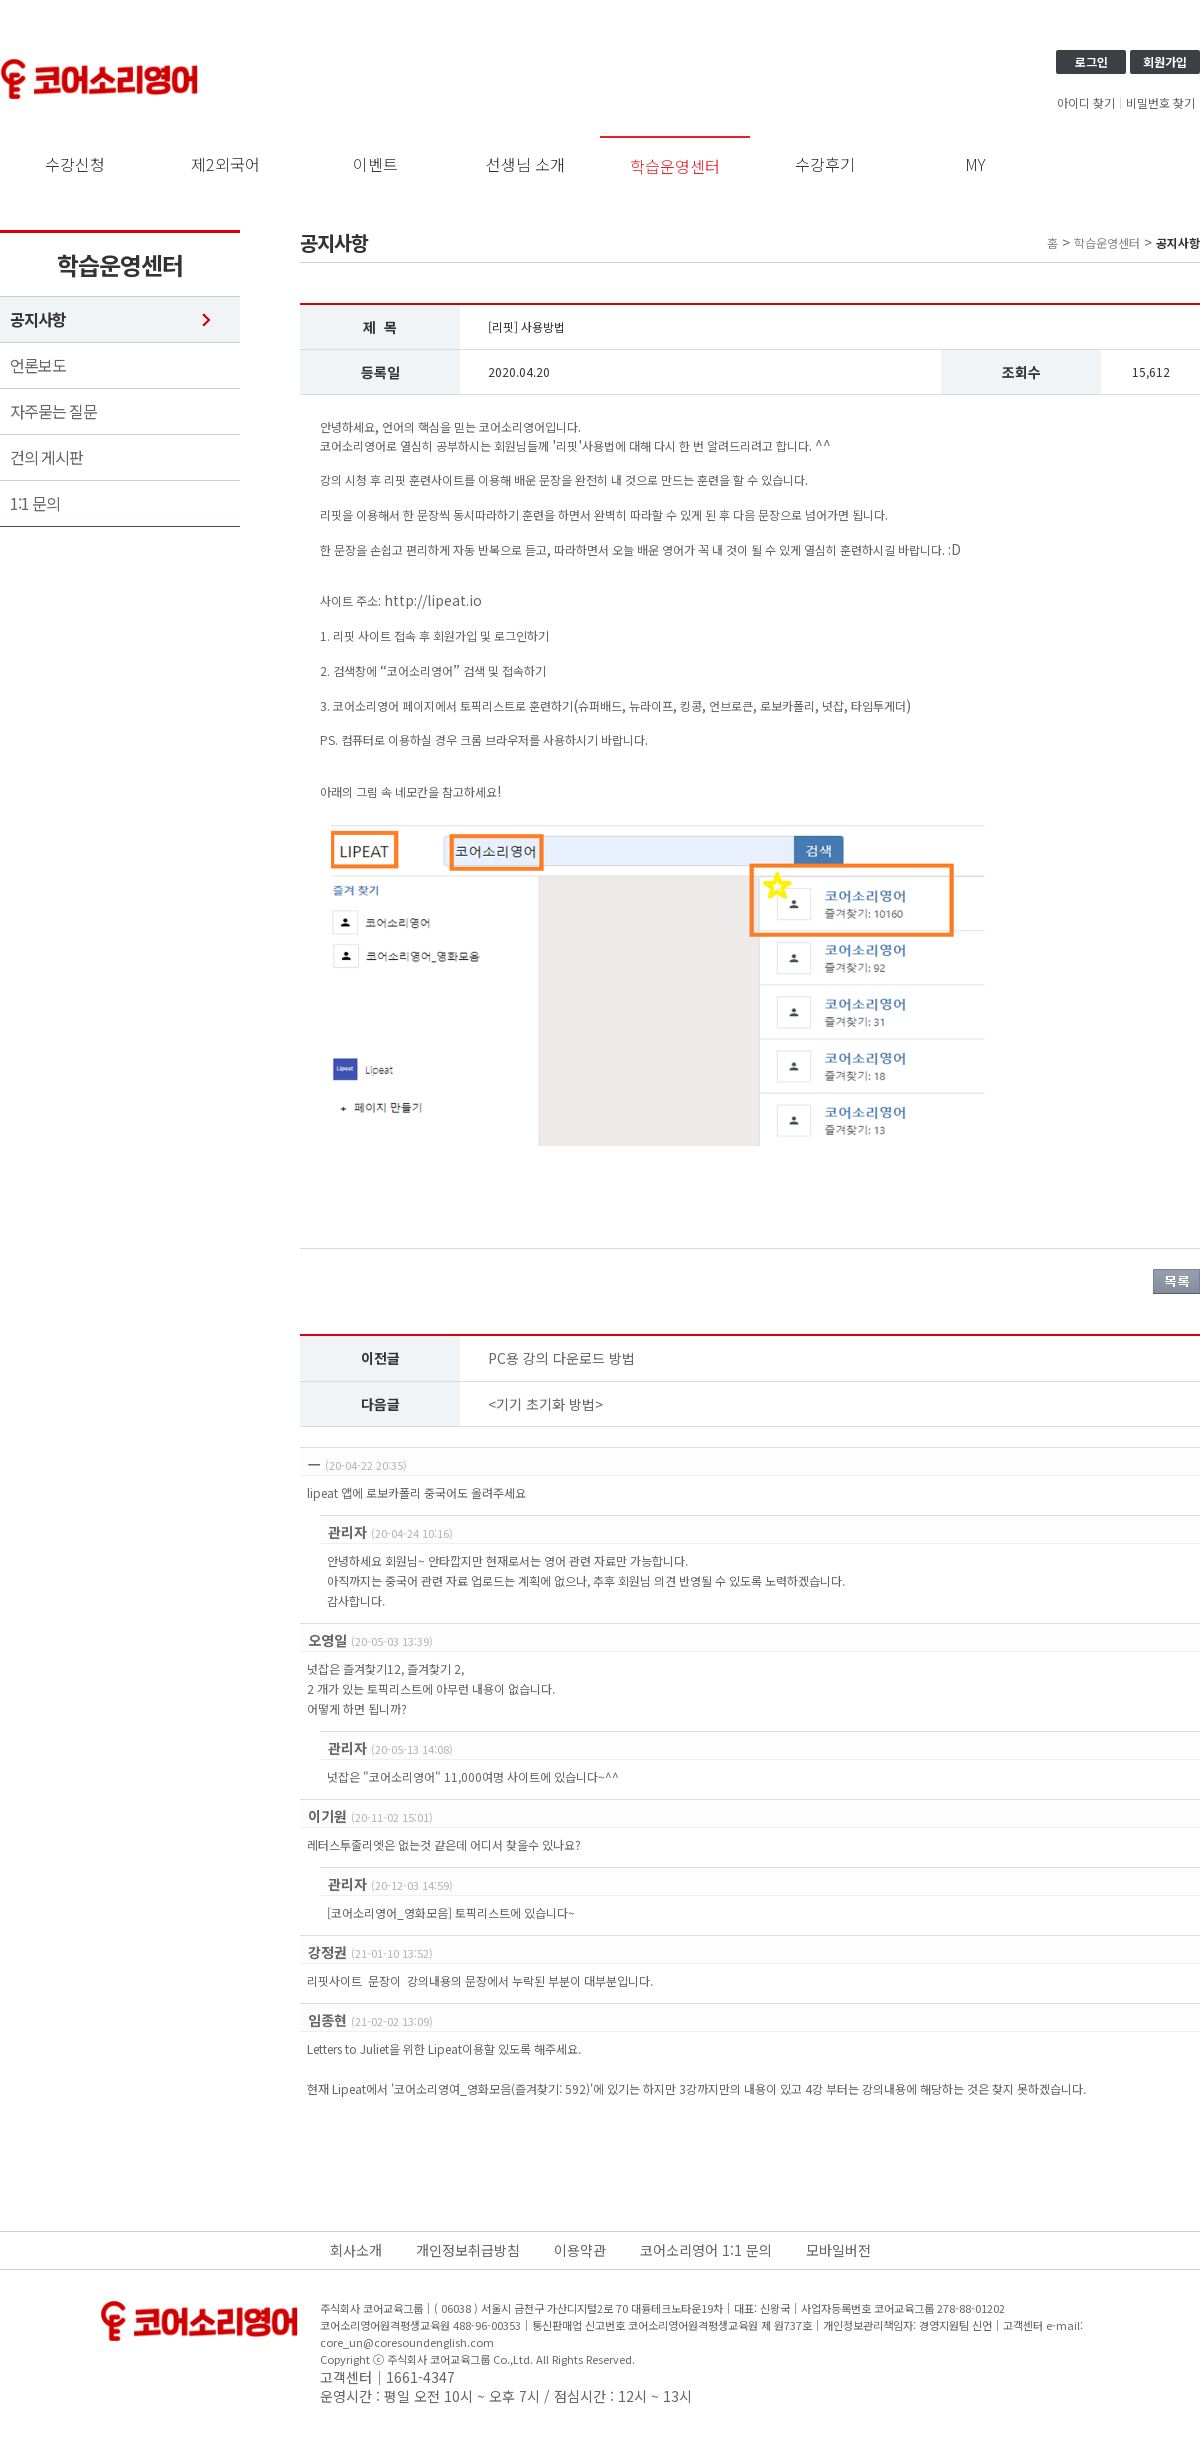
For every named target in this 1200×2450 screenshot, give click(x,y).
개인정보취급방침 (468, 2250)
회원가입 (1165, 61)
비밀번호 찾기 (1160, 103)
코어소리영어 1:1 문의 (706, 2250)
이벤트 (375, 164)
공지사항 (38, 319)
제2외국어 (225, 164)
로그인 (1091, 61)
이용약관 (580, 2250)
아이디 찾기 (1086, 103)
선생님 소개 (525, 164)
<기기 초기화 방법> (545, 1404)
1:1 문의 (35, 503)
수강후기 (825, 164)
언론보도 (38, 365)
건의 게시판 (46, 457)
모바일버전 (838, 2250)
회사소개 (356, 2250)
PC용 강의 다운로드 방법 (561, 1358)
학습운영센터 (675, 166)
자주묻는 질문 (53, 411)
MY (975, 164)
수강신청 (75, 164)
